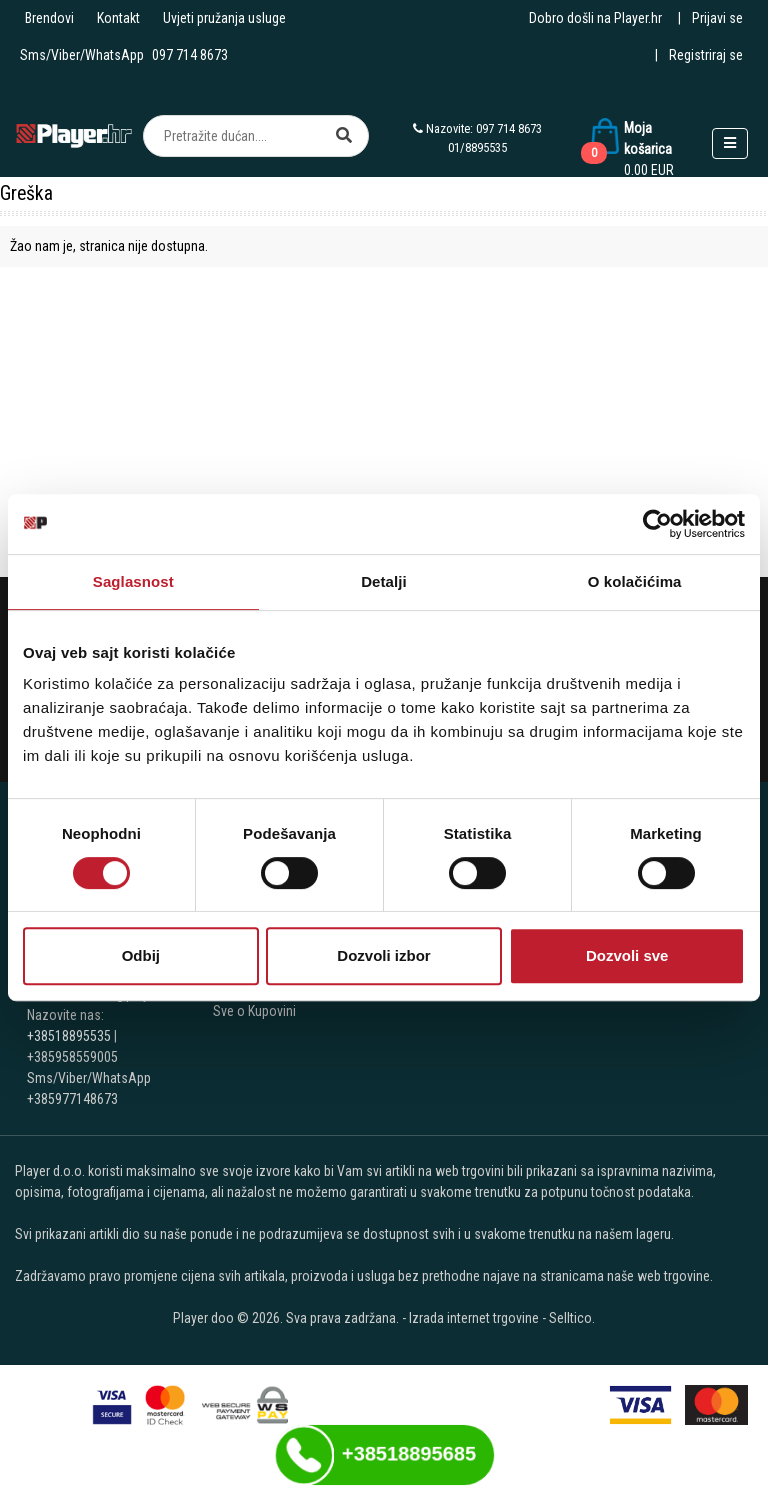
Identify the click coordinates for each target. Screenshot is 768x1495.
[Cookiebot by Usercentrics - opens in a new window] (657, 524)
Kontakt (118, 18)
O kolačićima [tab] (635, 581)
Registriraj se (706, 55)
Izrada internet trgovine (474, 1318)
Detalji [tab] (384, 581)
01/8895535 (477, 147)
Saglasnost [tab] (133, 581)
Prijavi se (717, 18)
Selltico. (572, 1318)
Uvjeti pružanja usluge (224, 18)
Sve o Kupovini (254, 1011)
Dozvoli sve (627, 955)
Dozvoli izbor (383, 955)
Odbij (141, 955)
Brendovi (49, 18)
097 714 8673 (190, 55)
